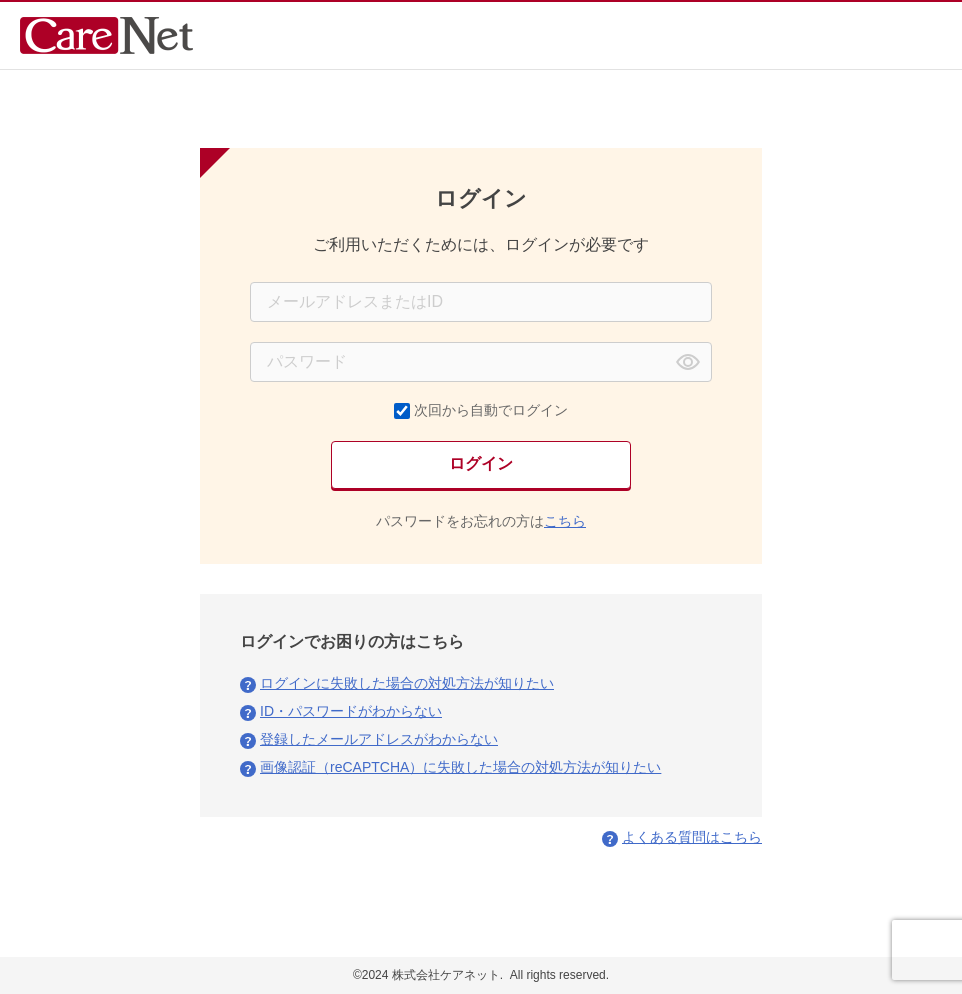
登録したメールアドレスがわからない (379, 739)
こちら (565, 521)
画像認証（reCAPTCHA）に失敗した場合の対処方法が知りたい (460, 767)
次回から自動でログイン (491, 410)
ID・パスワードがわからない (351, 711)
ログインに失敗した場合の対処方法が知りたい (407, 683)
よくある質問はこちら (692, 837)
